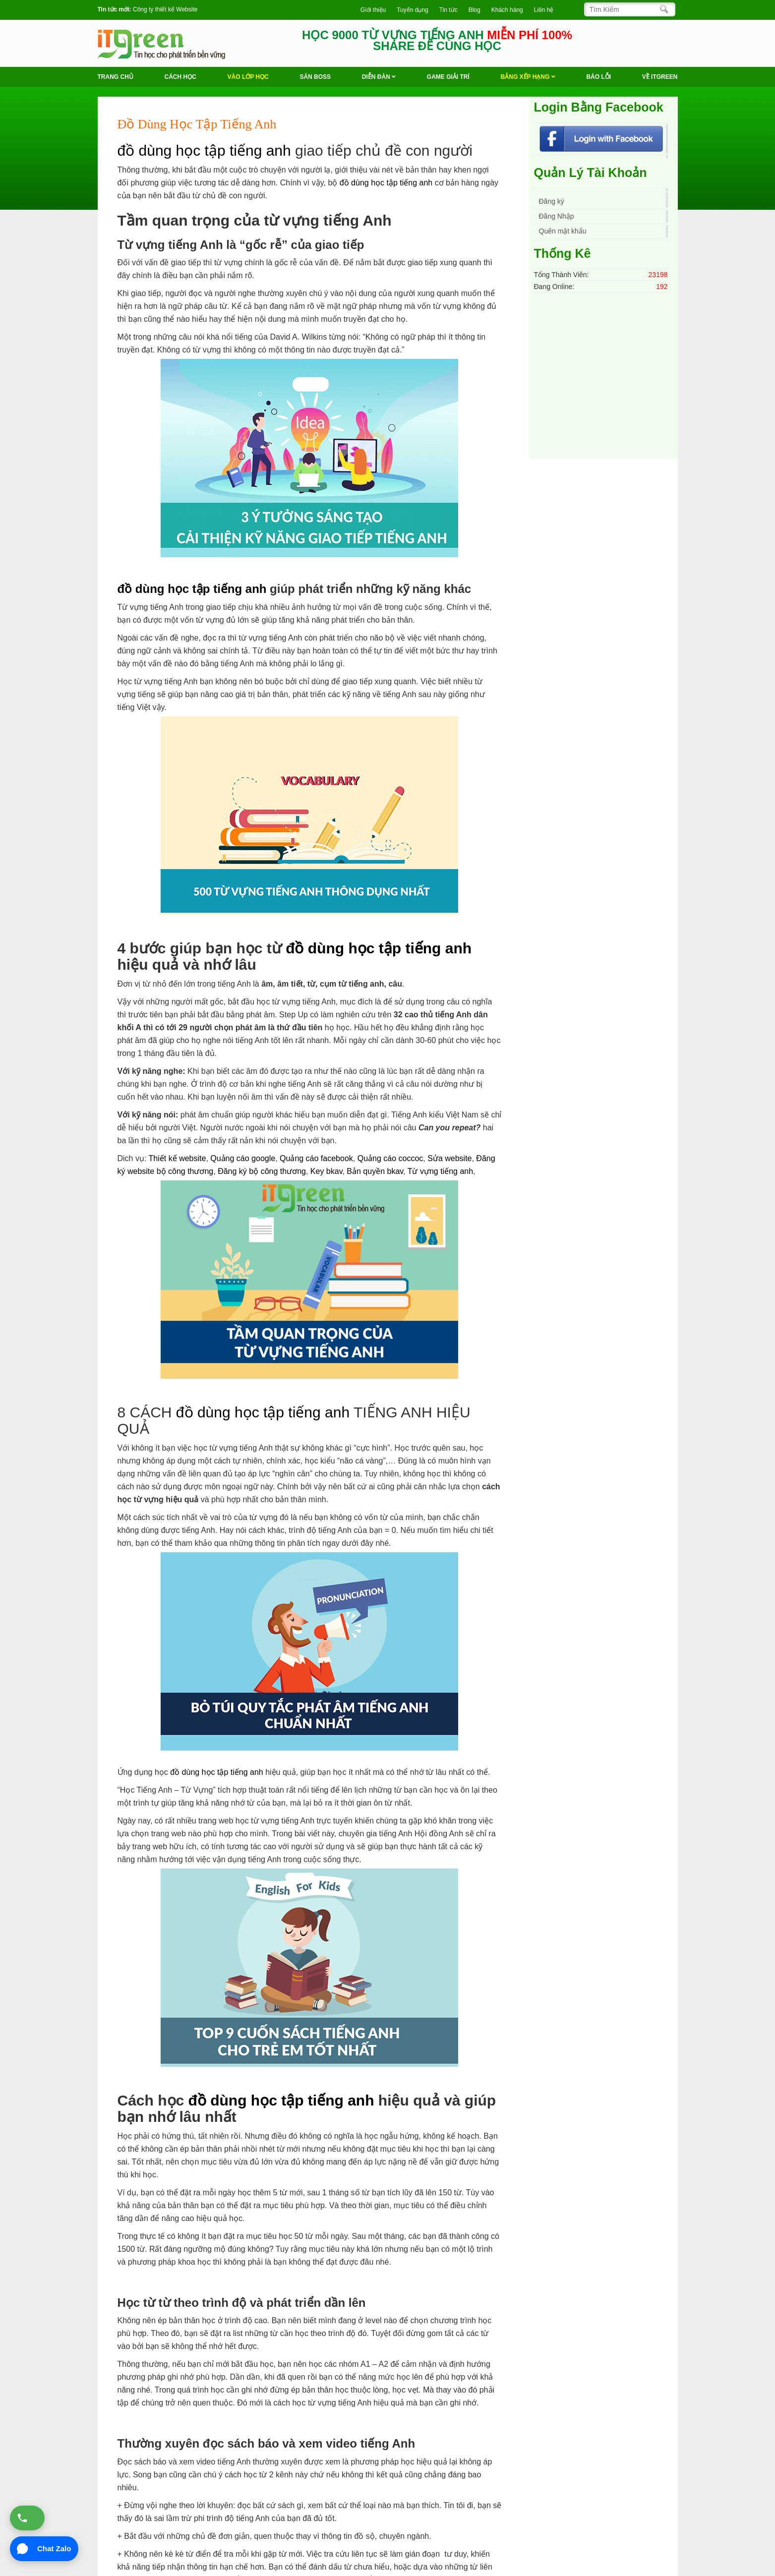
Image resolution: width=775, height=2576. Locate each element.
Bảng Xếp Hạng (528, 76)
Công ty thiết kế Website (165, 9)
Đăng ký (551, 201)
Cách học (180, 76)
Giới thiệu (373, 9)
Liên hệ (544, 9)
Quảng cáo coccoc (390, 1158)
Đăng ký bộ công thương (262, 1171)
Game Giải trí (448, 76)
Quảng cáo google (242, 1158)
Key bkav (326, 1171)
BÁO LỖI (598, 76)
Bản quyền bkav (375, 1171)
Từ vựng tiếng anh (440, 1171)
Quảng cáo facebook (316, 1158)
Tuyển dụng (412, 9)
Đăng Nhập (556, 216)
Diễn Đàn (379, 76)
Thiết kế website (177, 1158)
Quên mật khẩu (563, 231)
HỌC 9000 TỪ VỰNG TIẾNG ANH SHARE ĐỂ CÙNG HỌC (437, 41)
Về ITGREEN (660, 76)
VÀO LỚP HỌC (248, 76)
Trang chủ (115, 76)
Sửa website (449, 1158)
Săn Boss (315, 76)
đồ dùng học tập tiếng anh (204, 150)
